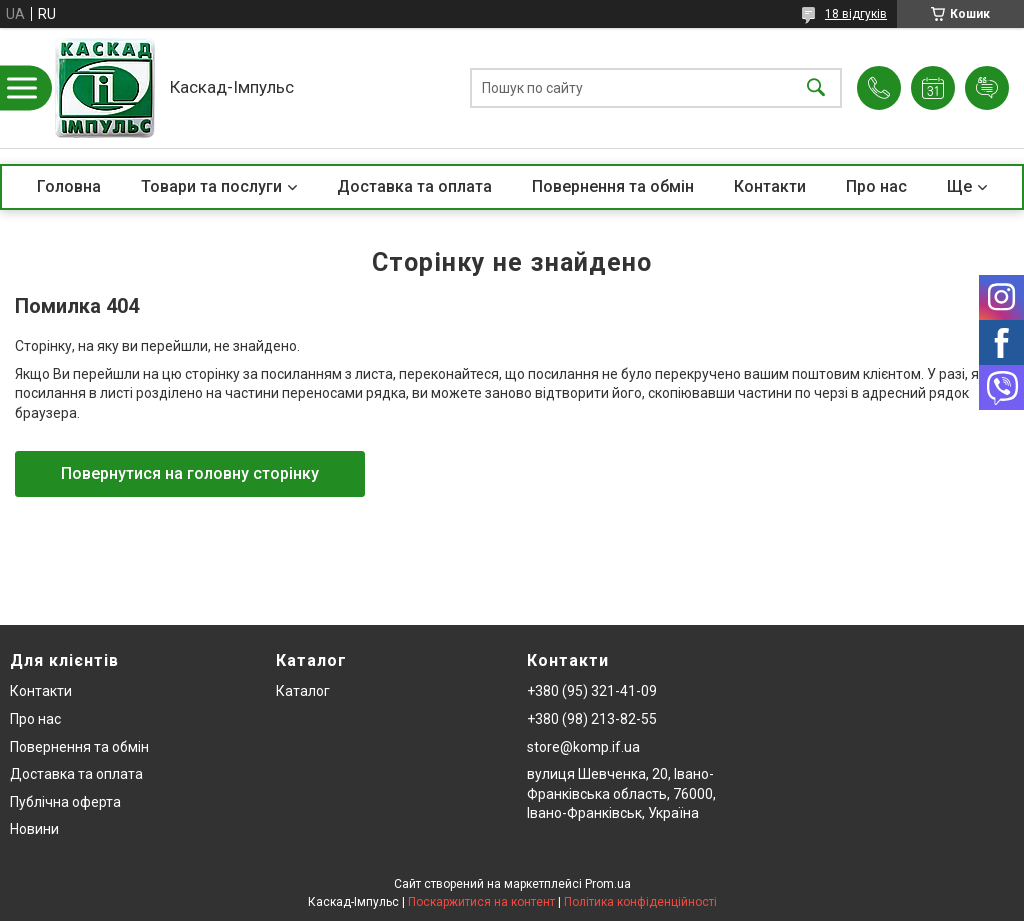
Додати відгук (987, 88)
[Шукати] (816, 88)
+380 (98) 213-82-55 (592, 719)
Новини (34, 829)
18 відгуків (856, 14)
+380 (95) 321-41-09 (592, 691)
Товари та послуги (211, 186)
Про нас (876, 186)
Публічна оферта (65, 802)
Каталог (303, 691)
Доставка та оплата (414, 186)
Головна (69, 186)
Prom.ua (608, 884)
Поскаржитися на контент (481, 902)
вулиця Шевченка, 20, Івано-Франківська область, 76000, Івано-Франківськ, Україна (621, 793)
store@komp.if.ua (583, 747)
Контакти (770, 186)
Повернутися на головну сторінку (190, 473)
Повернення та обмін (613, 186)
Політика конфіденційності (640, 902)
